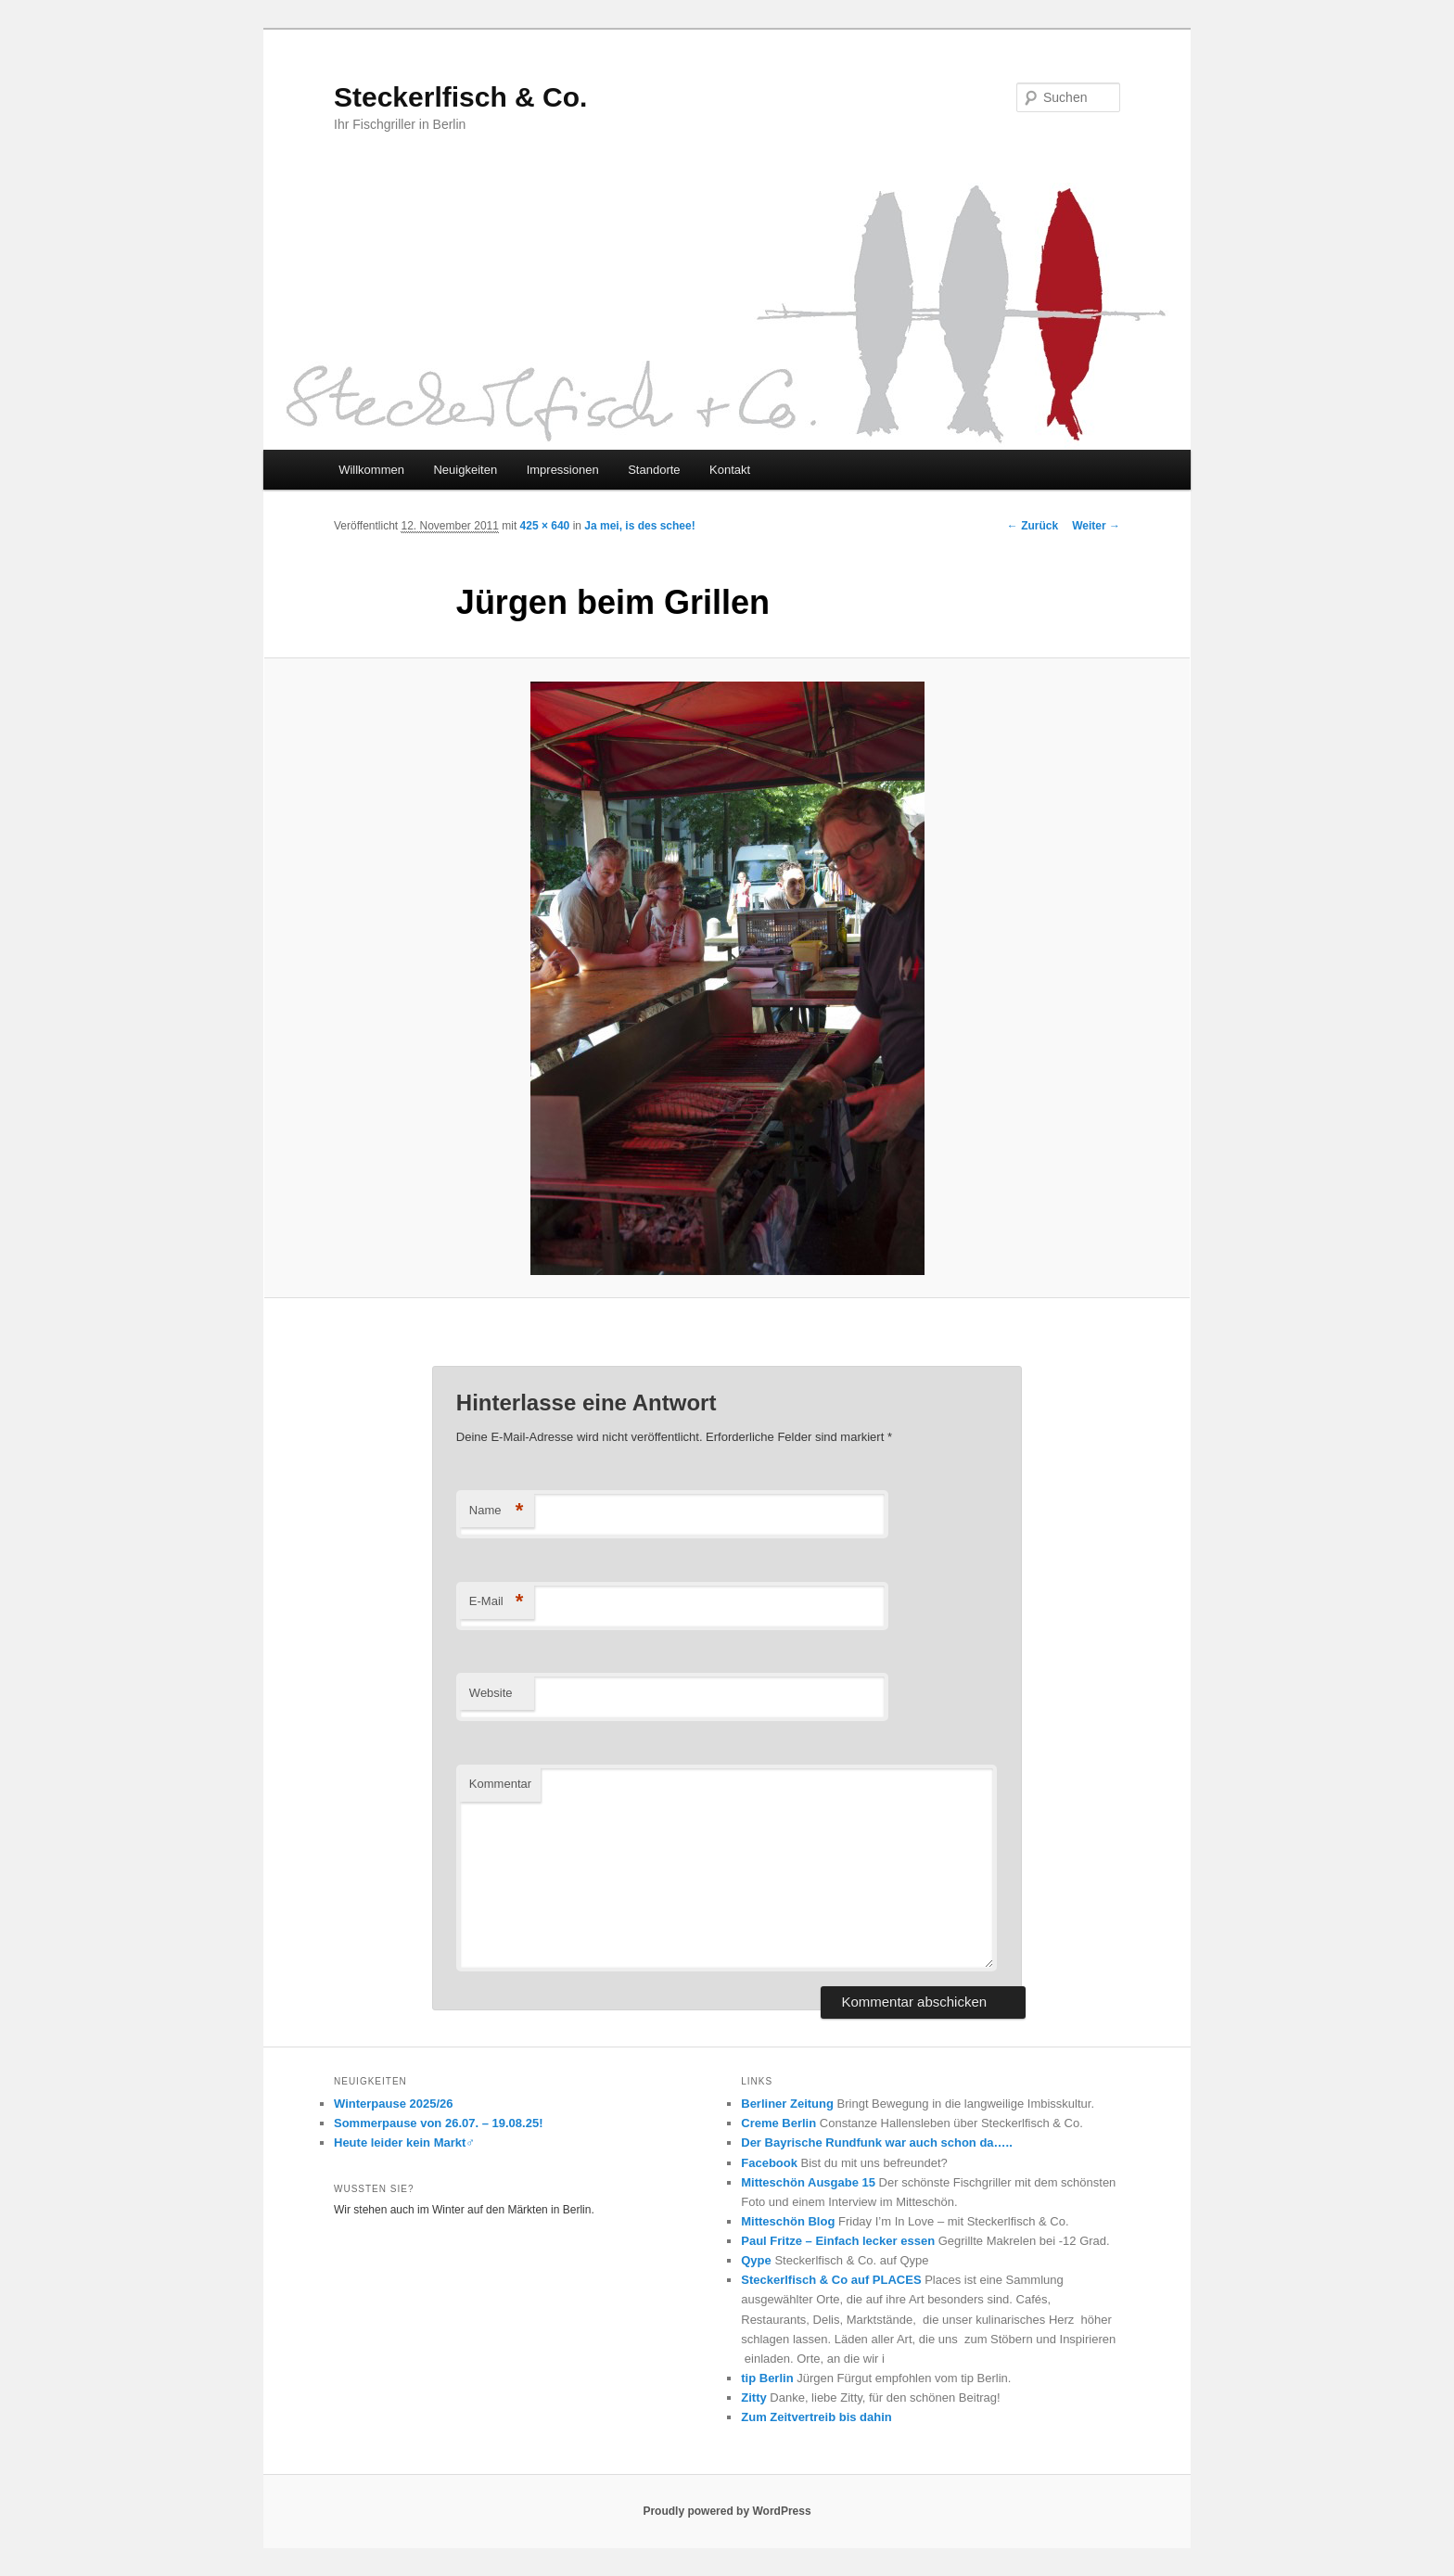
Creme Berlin (778, 2123)
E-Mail (496, 1601)
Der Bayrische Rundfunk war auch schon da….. (877, 2142)
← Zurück (1032, 525)
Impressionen (563, 470)
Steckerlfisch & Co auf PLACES (831, 2280)
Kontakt (729, 470)
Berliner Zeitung (787, 2104)
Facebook (769, 2163)
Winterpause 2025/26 (393, 2104)
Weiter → (1096, 525)
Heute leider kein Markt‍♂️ (404, 2142)
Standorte (654, 470)
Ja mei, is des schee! (639, 525)
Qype (756, 2260)
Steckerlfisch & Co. (460, 97)
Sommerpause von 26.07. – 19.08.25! (438, 2123)
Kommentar (500, 1784)
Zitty (753, 2397)
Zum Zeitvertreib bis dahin (816, 2417)
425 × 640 (545, 525)
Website (491, 1693)
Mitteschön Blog (788, 2221)
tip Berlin (767, 2378)
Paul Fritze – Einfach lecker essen (838, 2241)
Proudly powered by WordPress (726, 2511)
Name (496, 1511)
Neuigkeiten (465, 470)
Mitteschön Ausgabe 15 (808, 2182)
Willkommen (371, 470)
